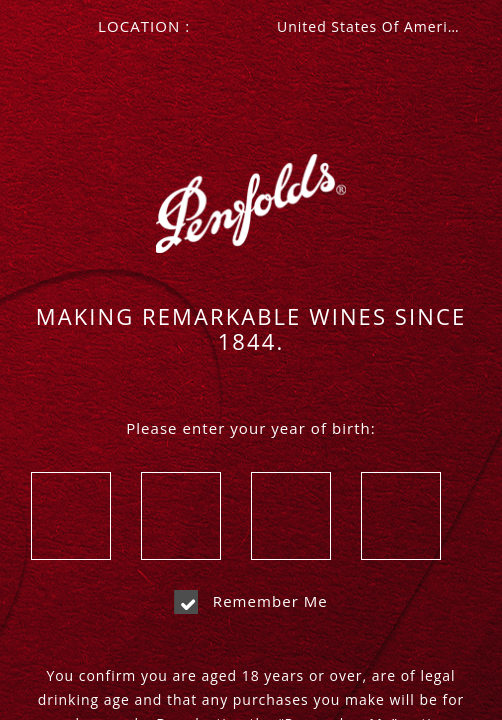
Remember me (251, 601)
